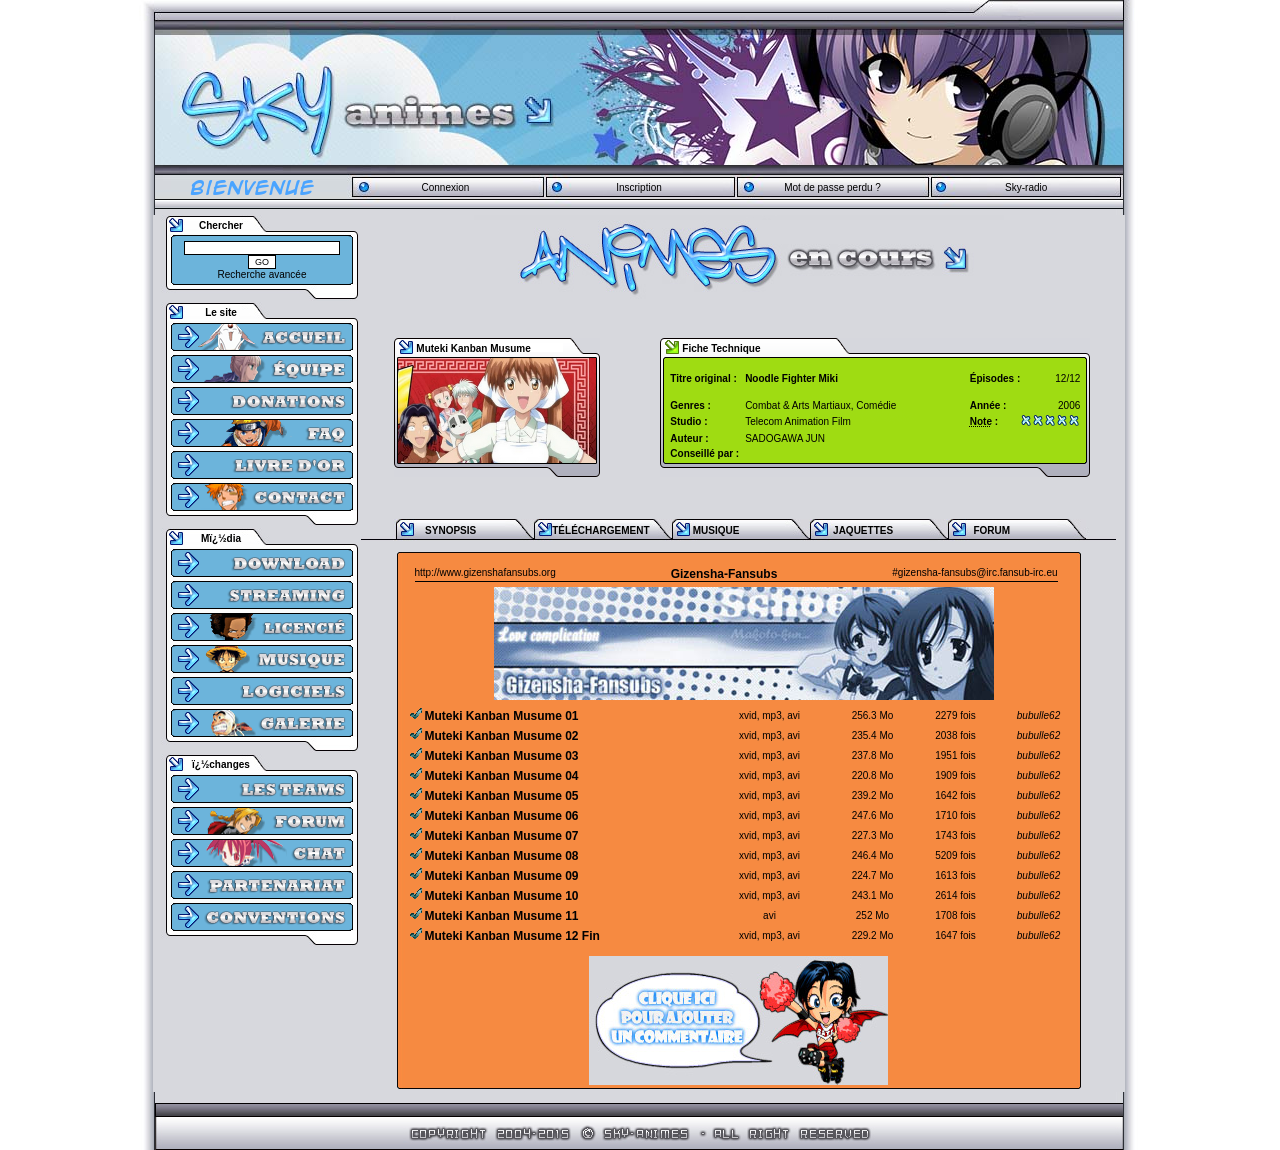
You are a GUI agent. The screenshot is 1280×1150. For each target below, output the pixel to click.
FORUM (991, 530)
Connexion (445, 187)
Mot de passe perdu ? (832, 187)
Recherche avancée (262, 274)
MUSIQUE (716, 530)
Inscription (639, 187)
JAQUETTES (863, 530)
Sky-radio (1026, 187)
